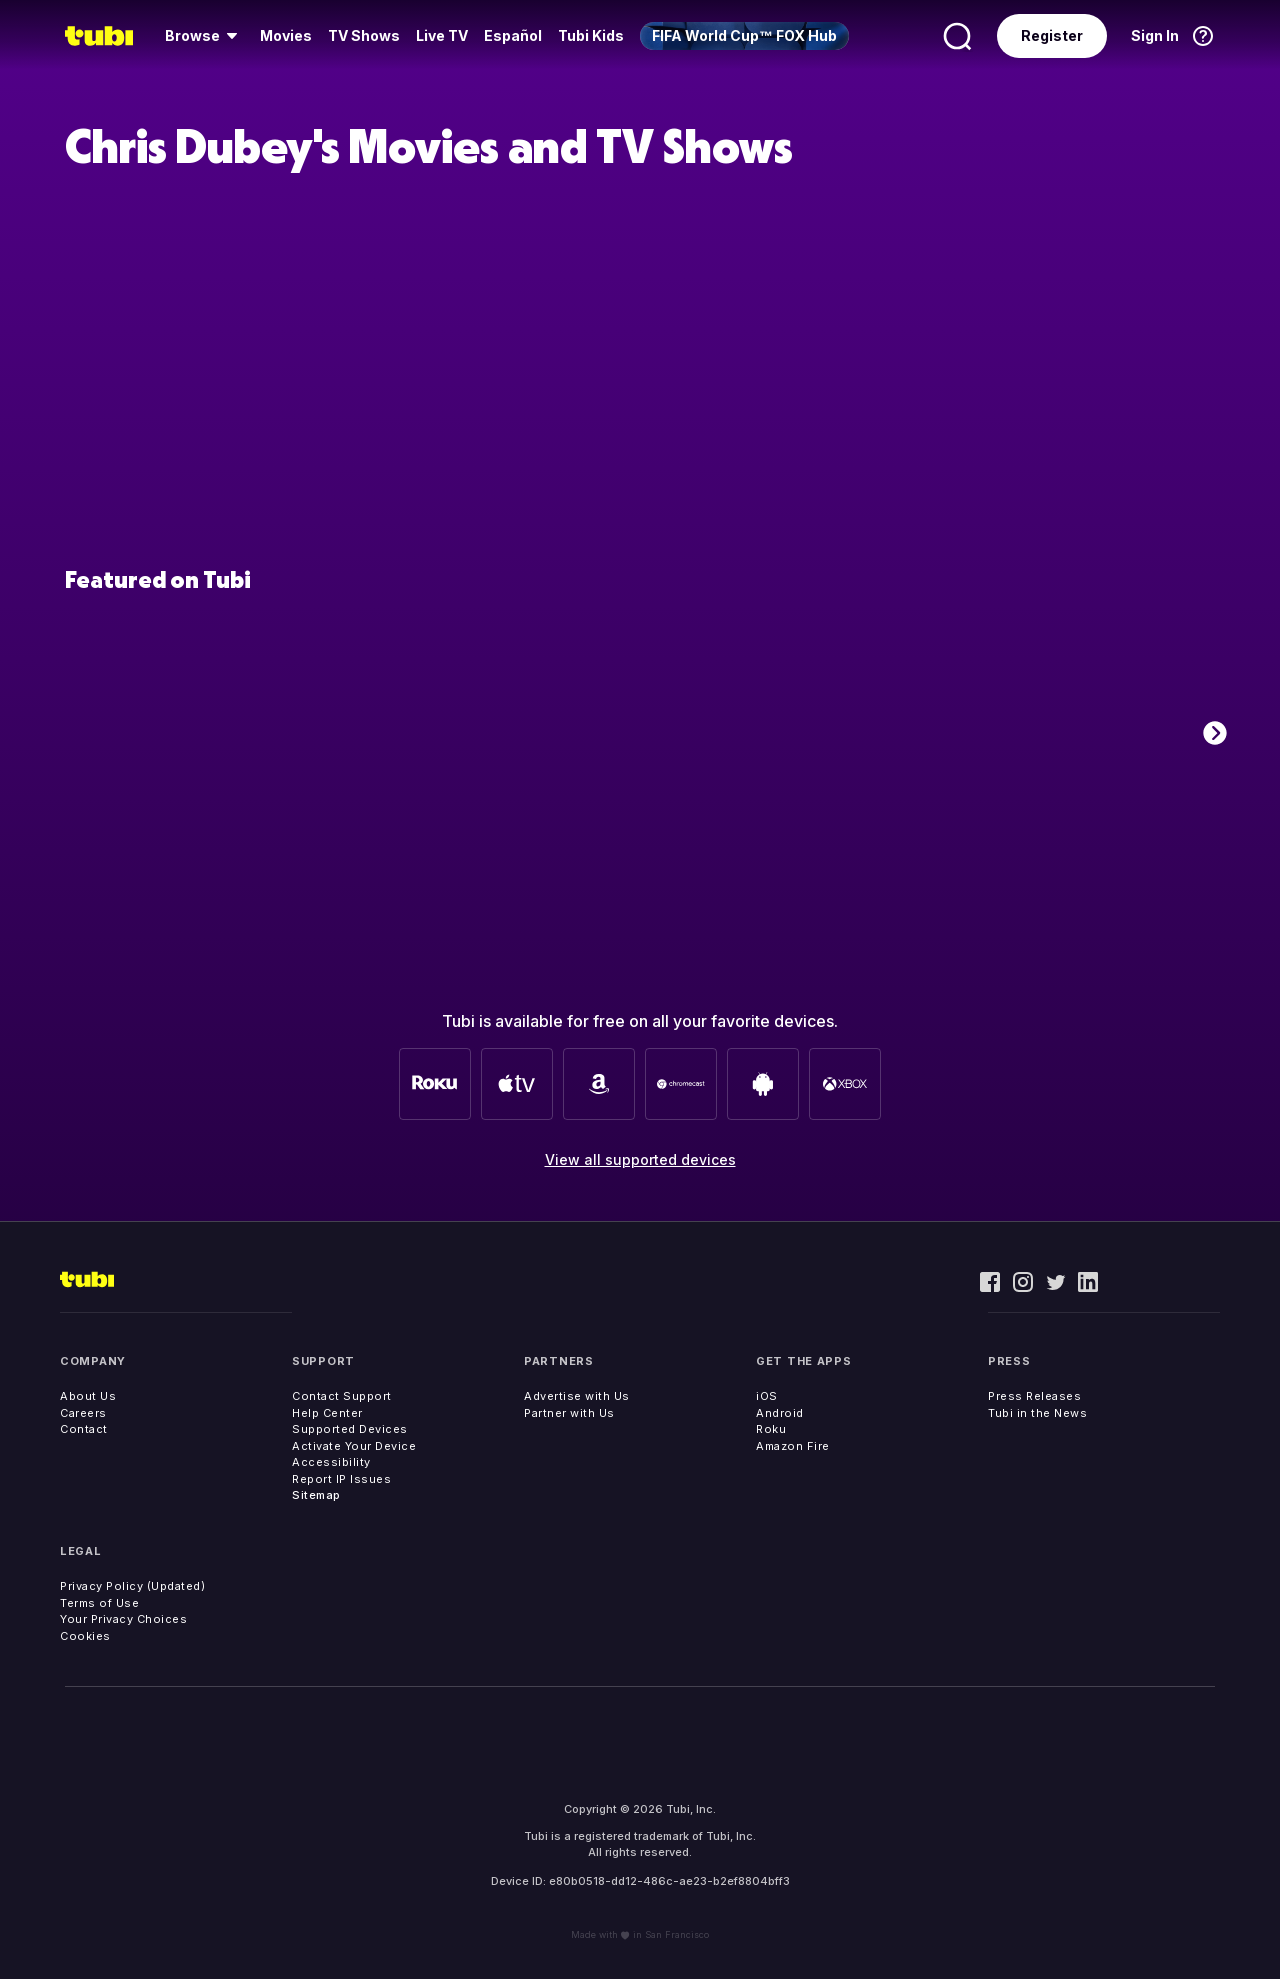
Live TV (442, 35)
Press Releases (1034, 1396)
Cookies (85, 1636)
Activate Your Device (354, 1446)
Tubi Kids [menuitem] (591, 35)
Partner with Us (569, 1413)
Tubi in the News (1037, 1413)
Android (780, 1413)
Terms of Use (99, 1603)
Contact (84, 1429)
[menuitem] (204, 36)
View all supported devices (640, 1159)
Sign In (1155, 35)
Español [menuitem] (513, 35)
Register (1052, 35)
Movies (286, 35)
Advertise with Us (577, 1396)
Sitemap (316, 1495)
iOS (767, 1396)
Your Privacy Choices (123, 1619)
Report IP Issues (341, 1479)
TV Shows (364, 35)
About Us (88, 1396)
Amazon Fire (793, 1446)
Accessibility (331, 1462)
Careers (83, 1413)
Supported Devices (350, 1429)
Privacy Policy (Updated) (132, 1586)
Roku (771, 1429)
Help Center (327, 1413)
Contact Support (342, 1396)
